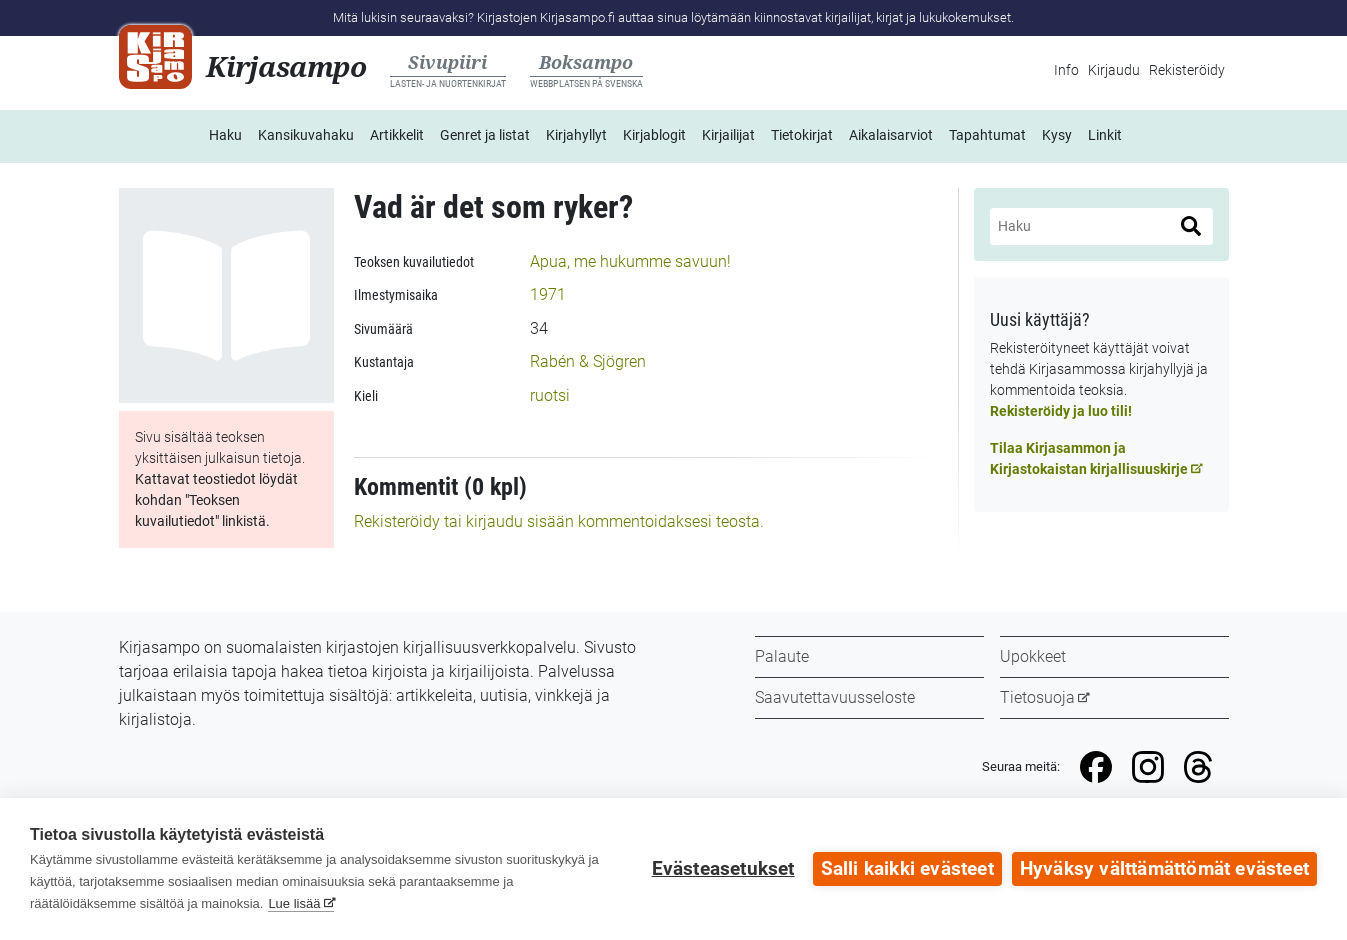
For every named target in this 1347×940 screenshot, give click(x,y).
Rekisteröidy (1187, 70)
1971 (548, 294)
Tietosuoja (1037, 697)
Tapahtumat (987, 135)
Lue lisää (294, 903)
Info (1066, 70)
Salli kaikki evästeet (907, 869)
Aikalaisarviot (891, 135)
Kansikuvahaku (306, 135)
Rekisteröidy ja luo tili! (1061, 411)
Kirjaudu (1114, 70)
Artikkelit (397, 135)
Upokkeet (1033, 656)
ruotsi (550, 395)
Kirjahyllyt (576, 135)
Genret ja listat (485, 135)
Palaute (782, 656)
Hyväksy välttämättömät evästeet (1164, 869)
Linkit (1105, 135)
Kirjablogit (654, 135)
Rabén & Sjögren (588, 361)
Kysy (1057, 135)
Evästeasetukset (723, 869)
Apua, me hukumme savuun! (630, 261)
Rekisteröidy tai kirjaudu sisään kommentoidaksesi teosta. (559, 521)
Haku (225, 135)
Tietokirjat (802, 135)
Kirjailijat (728, 135)
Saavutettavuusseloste (835, 697)
